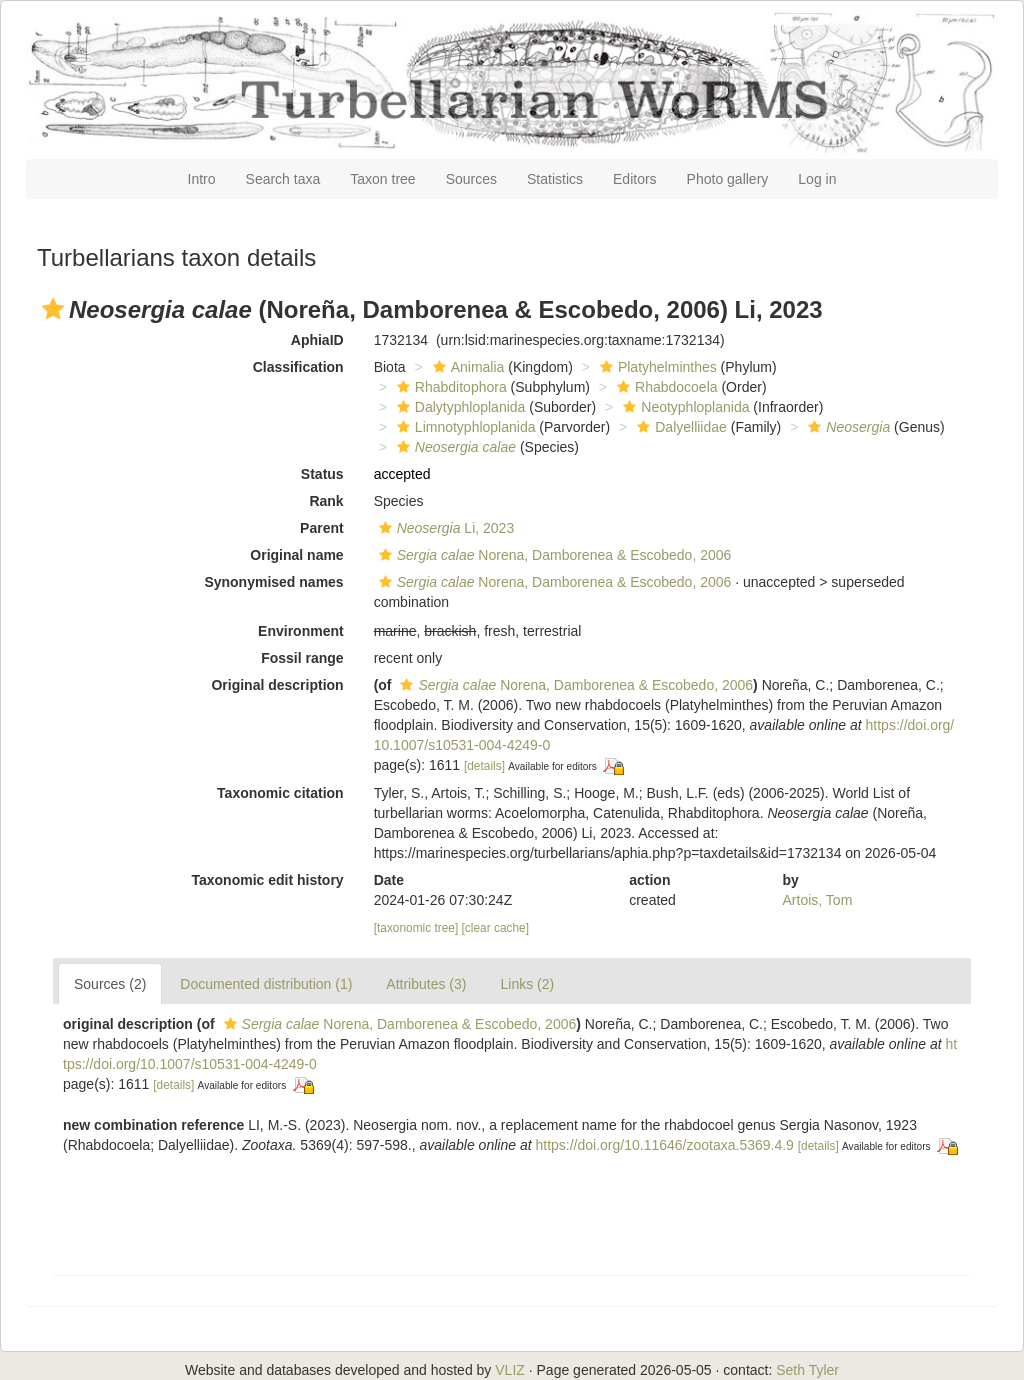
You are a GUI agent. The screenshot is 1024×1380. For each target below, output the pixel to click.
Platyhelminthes (656, 367)
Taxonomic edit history (267, 880)
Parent (322, 528)
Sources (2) (110, 984)
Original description (277, 685)
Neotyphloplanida (683, 407)
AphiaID (317, 340)
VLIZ (510, 1370)
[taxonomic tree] (416, 928)
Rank (326, 501)
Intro (202, 179)
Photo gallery (728, 179)
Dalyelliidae (679, 427)
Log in (817, 179)
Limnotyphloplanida (464, 427)
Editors (635, 179)
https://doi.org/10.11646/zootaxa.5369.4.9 (664, 1145)
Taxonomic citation (280, 793)
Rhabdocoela (665, 387)
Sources (471, 179)
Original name (296, 555)
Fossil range (302, 658)
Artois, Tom (818, 900)
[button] (53, 309)
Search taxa (283, 179)
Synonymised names (273, 582)
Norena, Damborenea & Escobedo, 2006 (553, 555)
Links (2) (527, 984)
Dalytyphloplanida (459, 407)
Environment (301, 631)
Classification (298, 367)
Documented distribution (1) (266, 984)
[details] (484, 766)
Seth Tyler (807, 1370)
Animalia (466, 367)
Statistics (555, 179)
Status (322, 474)
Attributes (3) (426, 984)
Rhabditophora (449, 387)
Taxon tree (382, 179)
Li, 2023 (444, 528)
